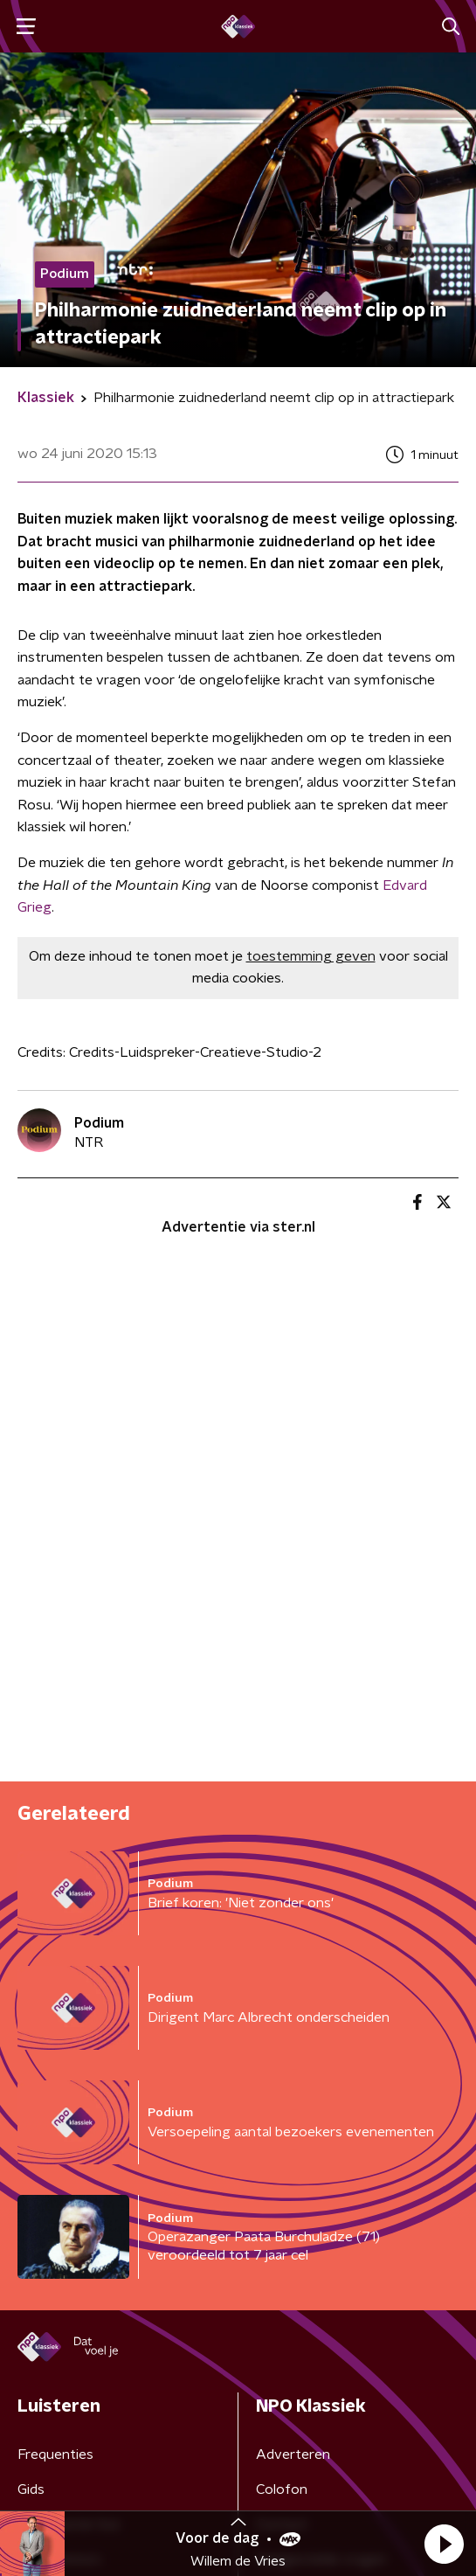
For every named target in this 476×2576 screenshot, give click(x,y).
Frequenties (55, 2454)
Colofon (281, 2489)
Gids (31, 2489)
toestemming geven (311, 956)
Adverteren (293, 2454)
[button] (444, 2544)
